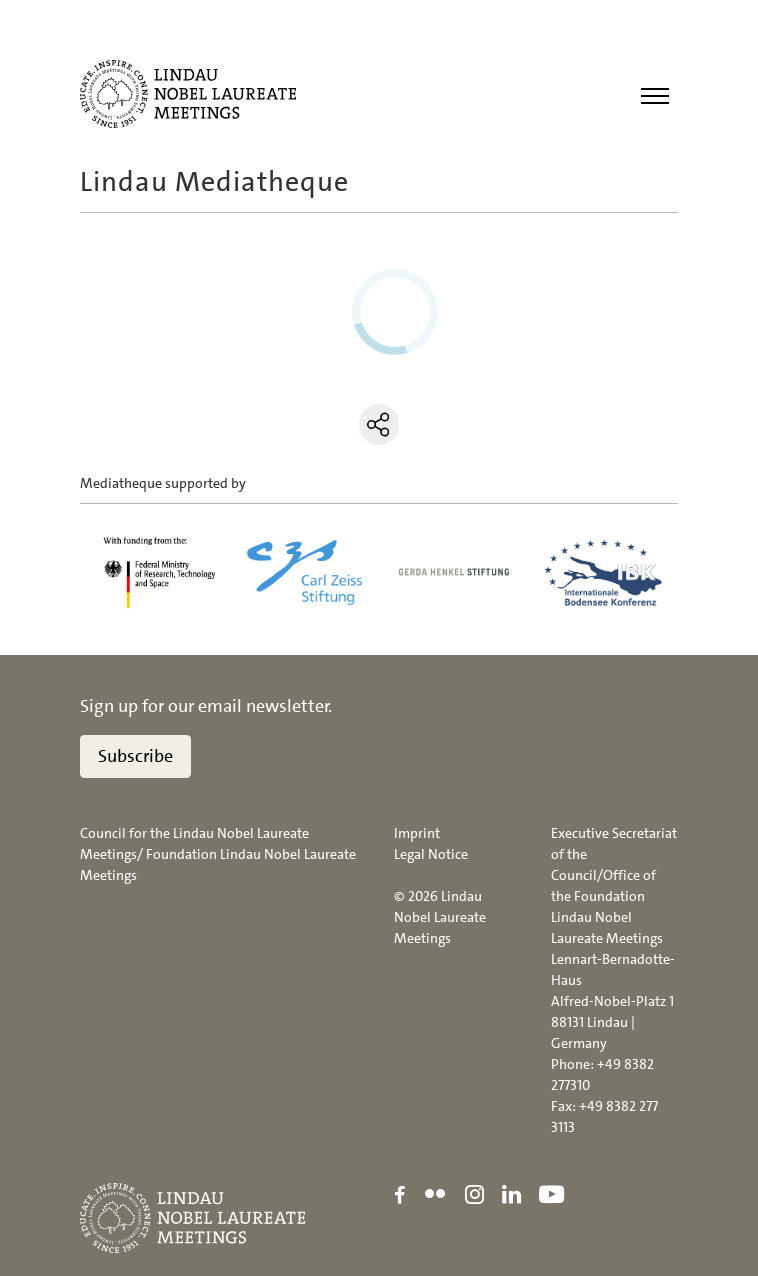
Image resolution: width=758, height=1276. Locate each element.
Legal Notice (431, 854)
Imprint (417, 833)
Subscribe (135, 756)
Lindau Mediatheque (214, 182)
